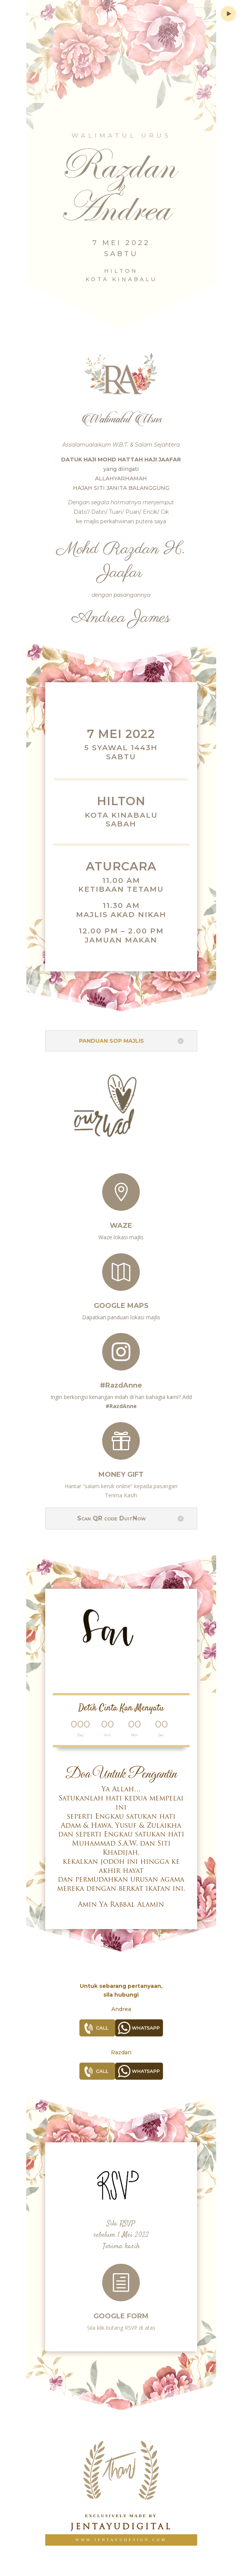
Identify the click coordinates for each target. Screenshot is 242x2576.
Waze (121, 1219)
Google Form (121, 2310)
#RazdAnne (121, 1378)
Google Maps (121, 1299)
